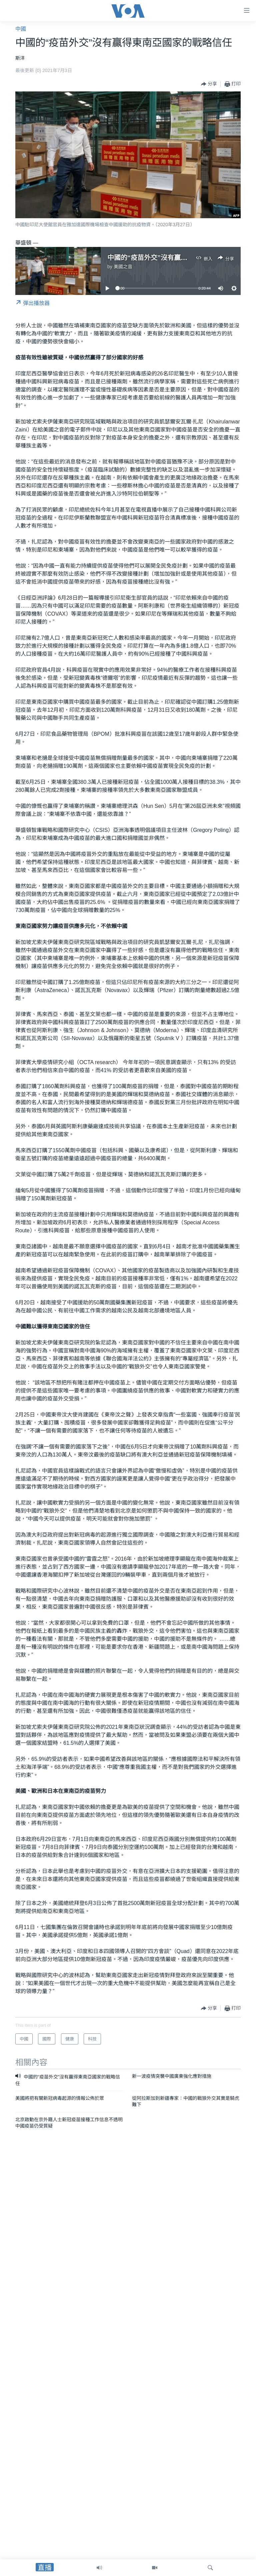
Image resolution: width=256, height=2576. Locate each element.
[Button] (209, 84)
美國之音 (123, 266)
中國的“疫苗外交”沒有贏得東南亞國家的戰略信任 (180, 257)
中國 (20, 29)
